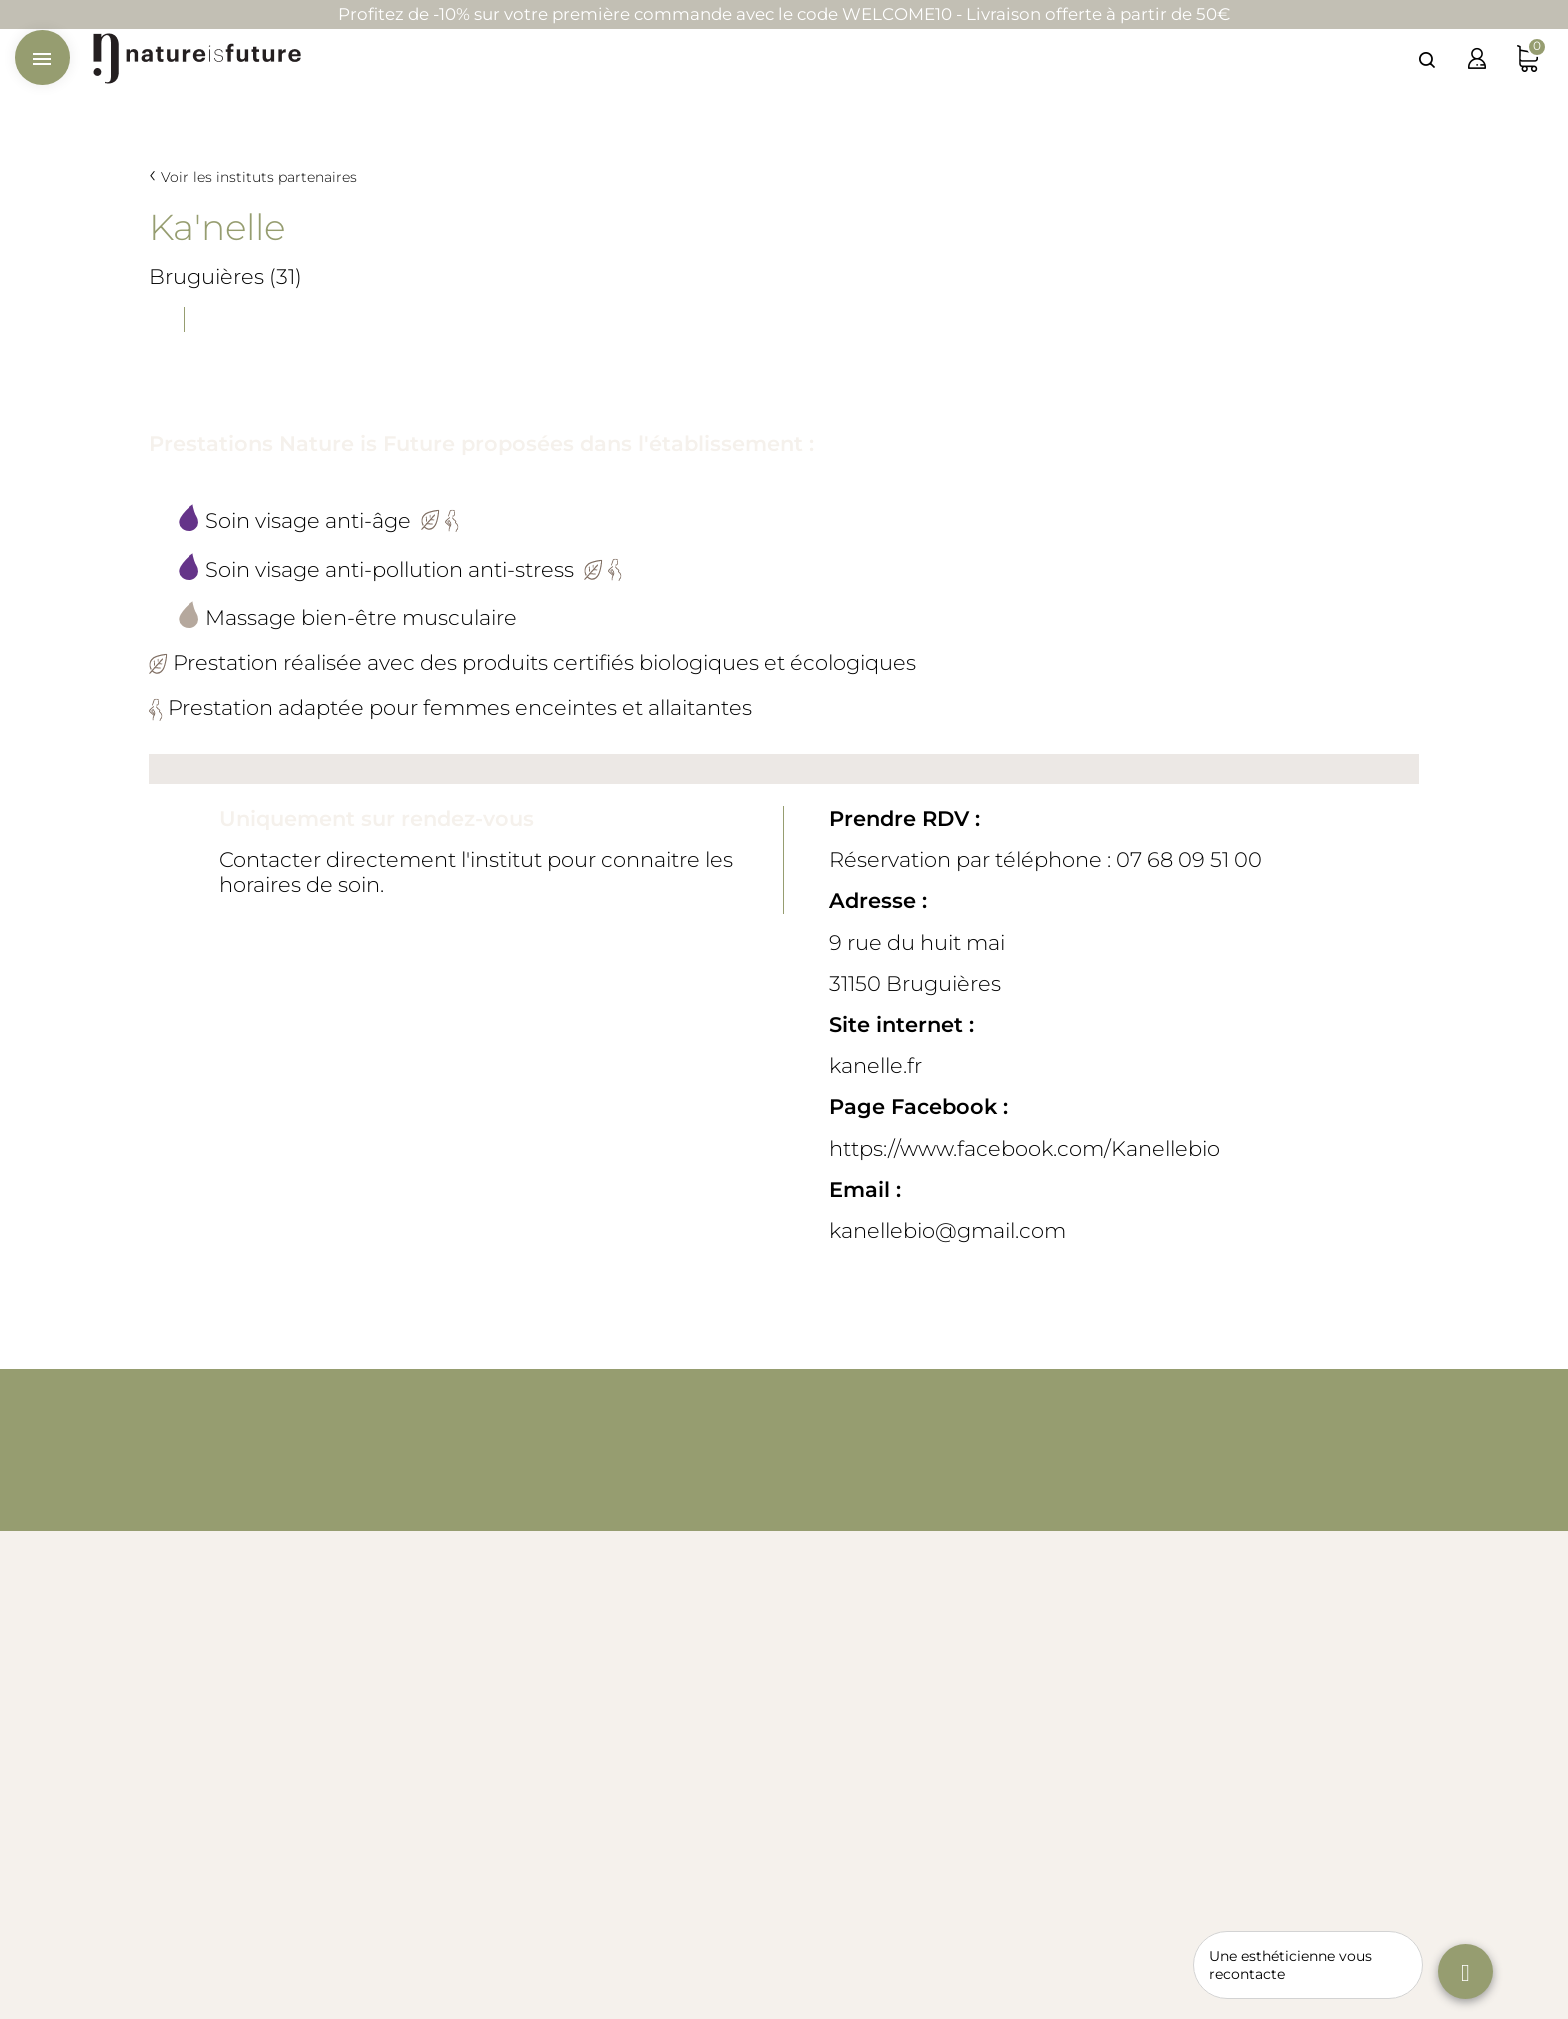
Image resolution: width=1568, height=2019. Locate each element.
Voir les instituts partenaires (259, 177)
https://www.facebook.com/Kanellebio (1024, 1148)
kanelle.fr (875, 1065)
